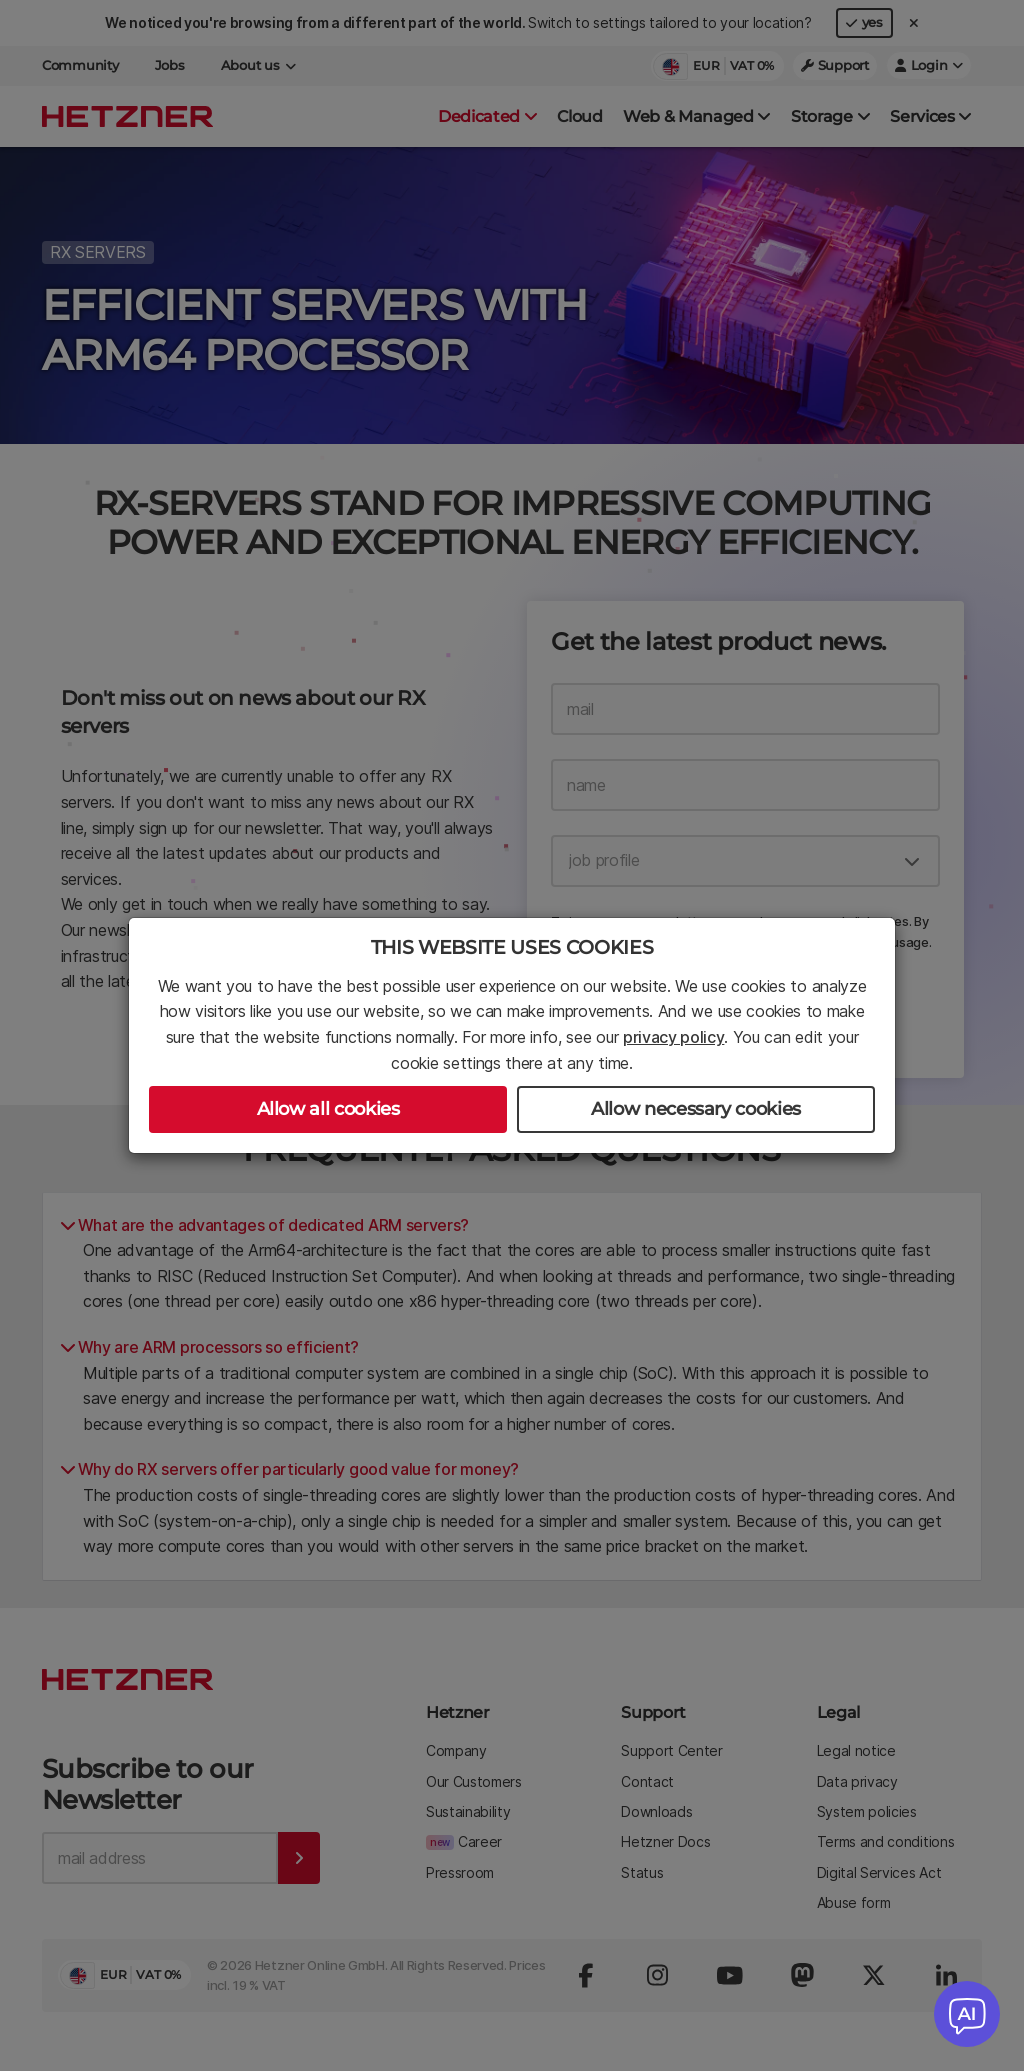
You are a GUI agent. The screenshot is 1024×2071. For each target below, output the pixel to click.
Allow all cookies (328, 1109)
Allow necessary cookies (696, 1109)
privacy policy (674, 1037)
